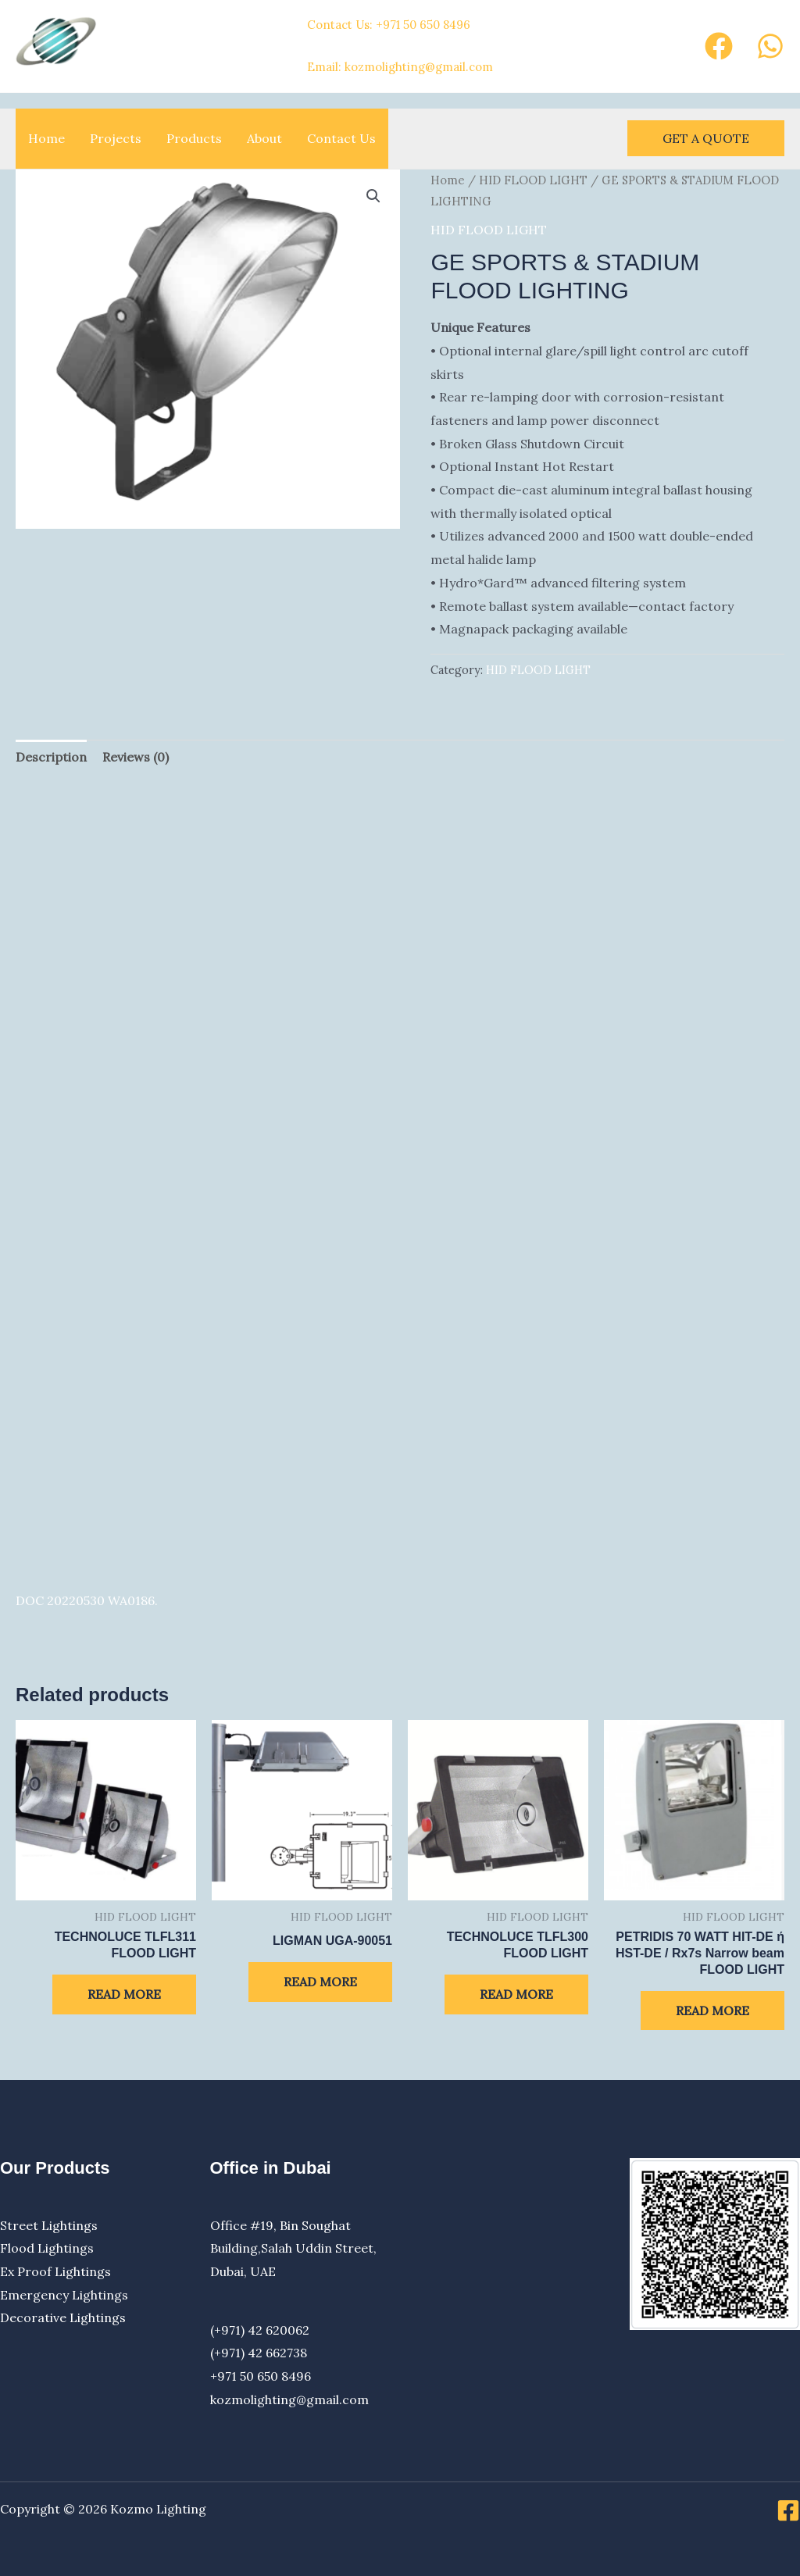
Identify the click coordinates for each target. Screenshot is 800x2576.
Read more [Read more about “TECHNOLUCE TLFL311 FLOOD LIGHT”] (124, 1994)
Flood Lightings (47, 2248)
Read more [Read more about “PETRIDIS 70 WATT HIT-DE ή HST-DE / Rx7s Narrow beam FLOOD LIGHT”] (712, 2010)
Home (46, 138)
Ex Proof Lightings (55, 2271)
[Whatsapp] (770, 46)
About (264, 138)
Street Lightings (49, 2225)
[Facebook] (719, 46)
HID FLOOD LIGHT (533, 180)
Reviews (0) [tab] (135, 757)
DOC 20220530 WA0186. (87, 1600)
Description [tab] (51, 757)
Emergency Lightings (64, 2295)
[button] (705, 138)
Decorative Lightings (63, 2317)
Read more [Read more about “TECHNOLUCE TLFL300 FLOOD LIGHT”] (516, 1994)
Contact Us (341, 138)
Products (194, 138)
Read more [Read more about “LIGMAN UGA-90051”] (320, 1981)
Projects (115, 138)
